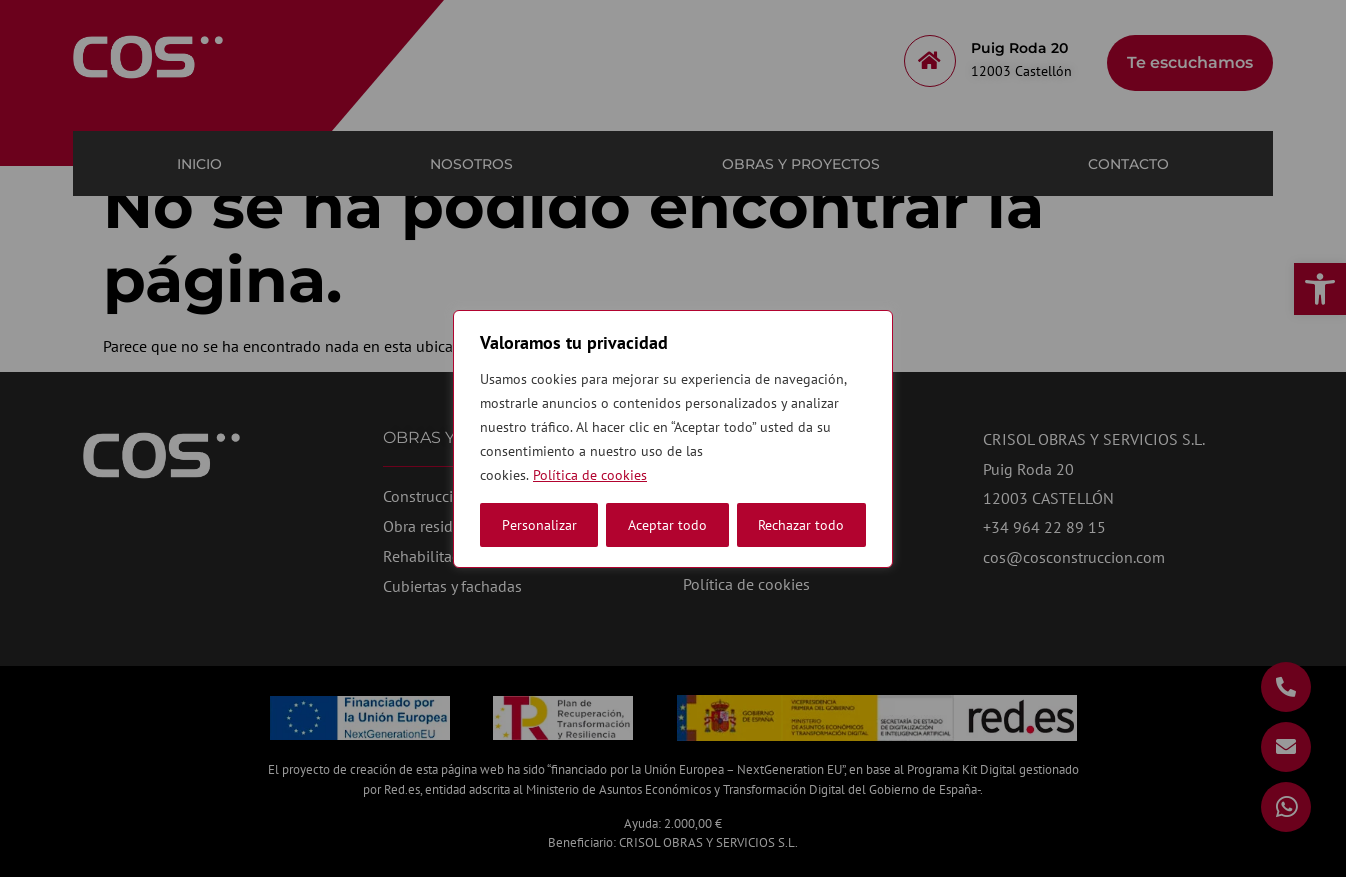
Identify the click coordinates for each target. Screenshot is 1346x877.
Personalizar (539, 525)
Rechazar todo (671, 525)
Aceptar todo (804, 525)
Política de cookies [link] (590, 475)
